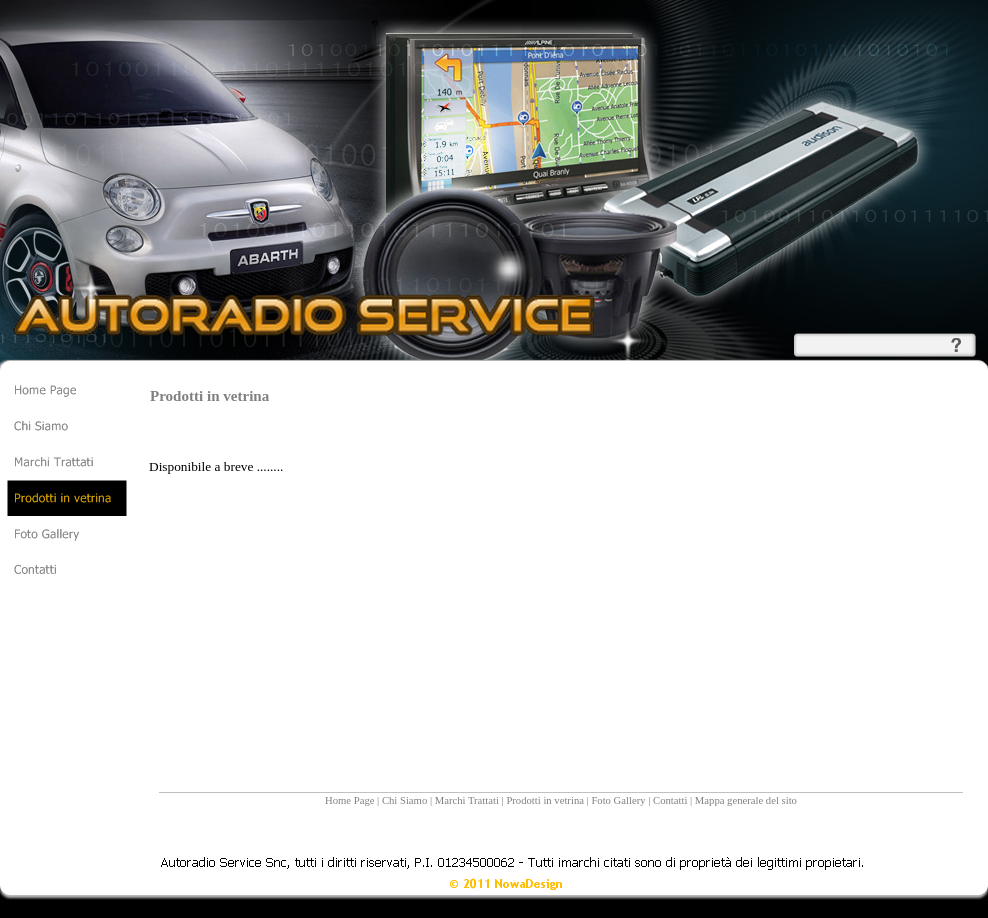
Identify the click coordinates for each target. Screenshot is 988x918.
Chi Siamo (404, 800)
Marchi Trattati (467, 800)
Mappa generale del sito (746, 800)
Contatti (670, 800)
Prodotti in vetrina (545, 800)
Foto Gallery (618, 800)
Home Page (349, 800)
